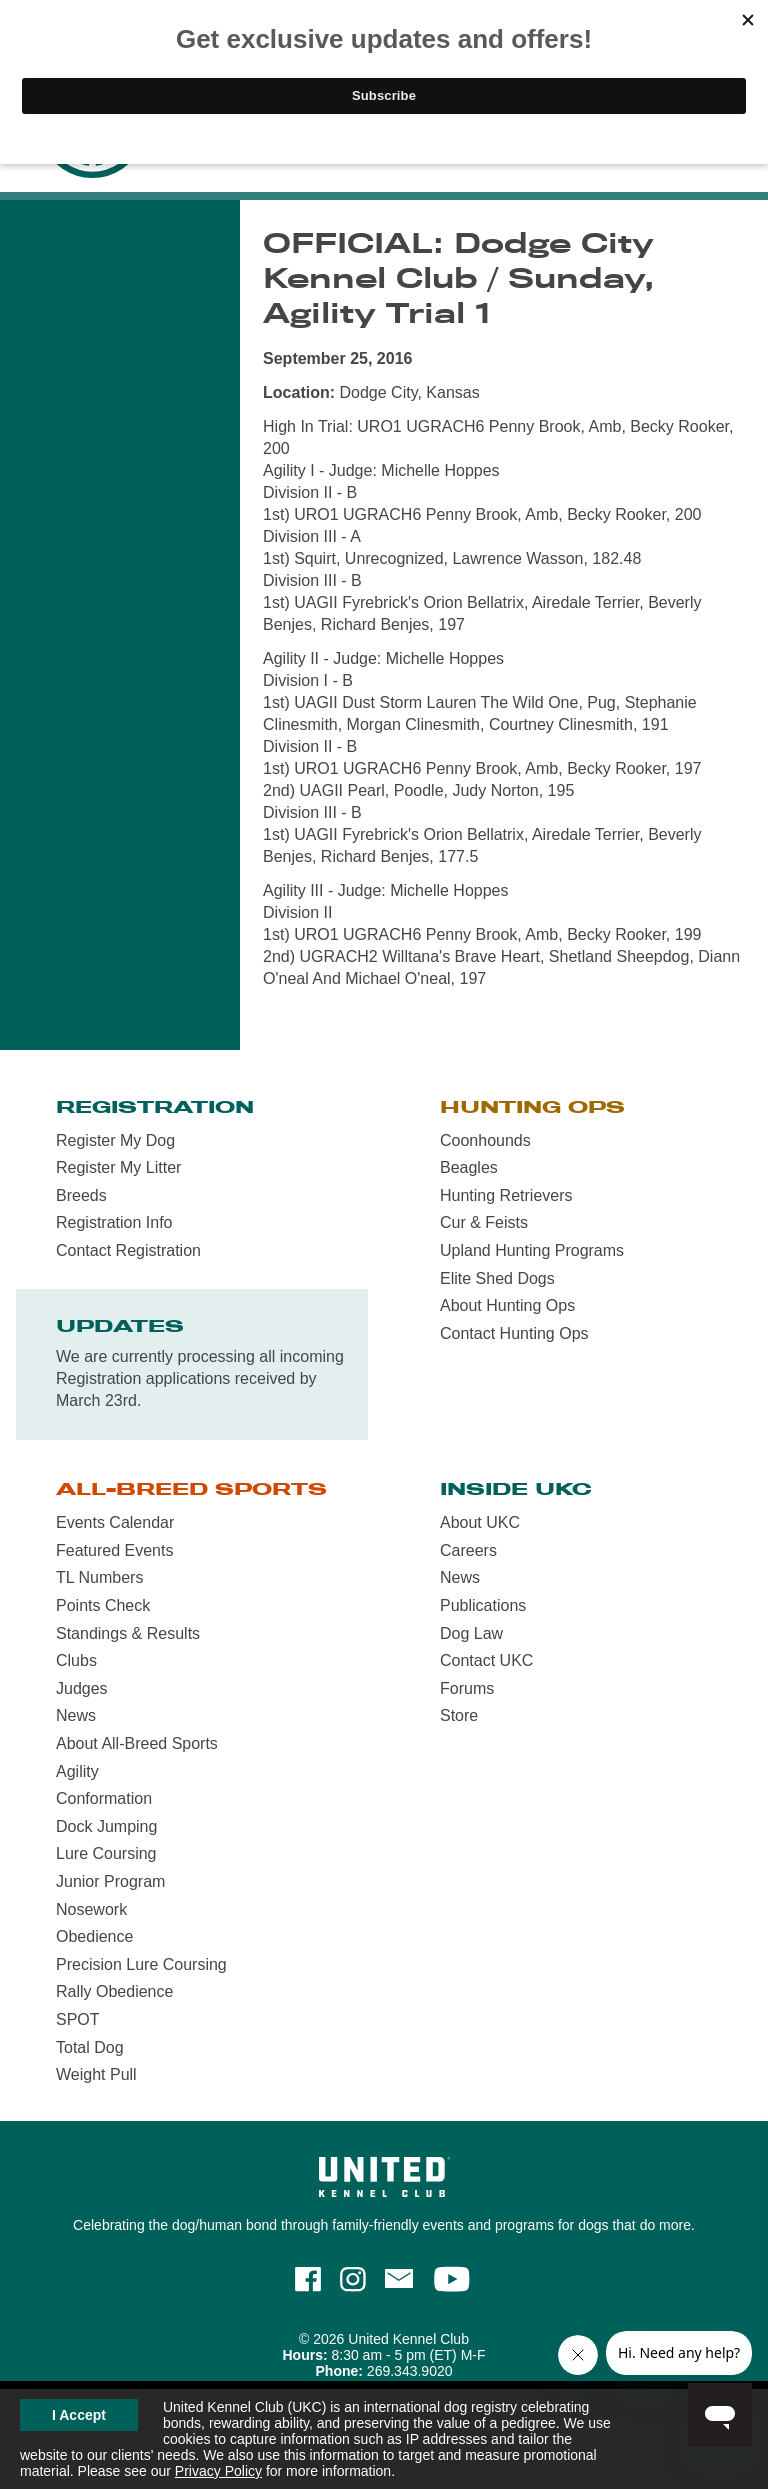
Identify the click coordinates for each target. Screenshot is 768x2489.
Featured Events (114, 1550)
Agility (77, 1771)
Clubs (76, 1660)
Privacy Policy (218, 2471)
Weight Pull (96, 2074)
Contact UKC (486, 1660)
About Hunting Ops (507, 1305)
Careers (468, 1550)
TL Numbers (99, 1577)
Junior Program (110, 1881)
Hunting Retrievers (506, 1195)
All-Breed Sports (191, 1489)
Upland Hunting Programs (532, 1250)
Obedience (94, 1936)
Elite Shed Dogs (497, 1278)
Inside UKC (516, 1489)
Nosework (91, 1909)
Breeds (81, 1195)
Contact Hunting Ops (514, 1333)
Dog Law (471, 1633)
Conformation (104, 1798)
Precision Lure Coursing (141, 1964)
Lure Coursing (106, 1853)
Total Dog (90, 2047)
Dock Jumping (106, 1826)
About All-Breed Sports (137, 1743)
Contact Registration (128, 1250)
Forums (467, 1688)
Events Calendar (115, 1522)
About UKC (480, 1522)
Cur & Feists (484, 1222)
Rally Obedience (114, 1991)
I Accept (79, 2415)
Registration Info (114, 1222)
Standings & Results (128, 1633)
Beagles (469, 1167)
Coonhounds (485, 1140)
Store (459, 1715)
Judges (82, 1688)
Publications (483, 1605)
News (76, 1715)
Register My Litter (118, 1167)
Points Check (103, 1605)
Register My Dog (115, 1140)
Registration (155, 1107)
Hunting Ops (532, 1107)
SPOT (78, 2019)
